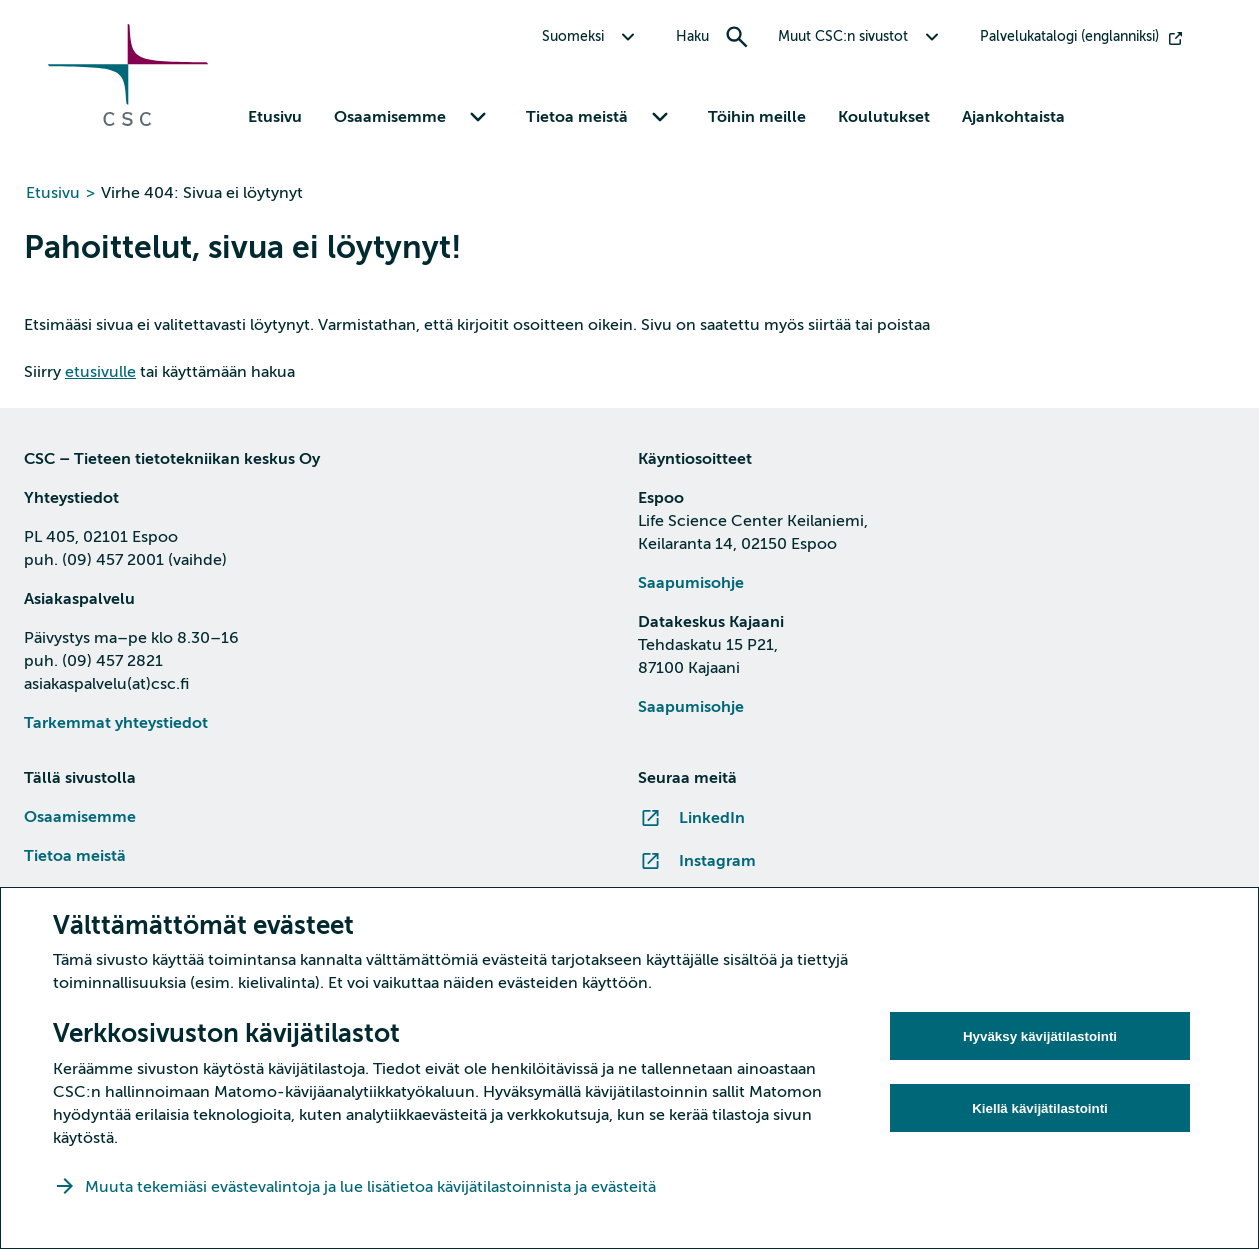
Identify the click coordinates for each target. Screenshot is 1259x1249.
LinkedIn (712, 818)
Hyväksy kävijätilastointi (1040, 1036)
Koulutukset (884, 117)
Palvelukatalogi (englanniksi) (1069, 36)
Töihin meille (757, 117)
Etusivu (275, 117)
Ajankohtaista (1013, 117)
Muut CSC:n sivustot (843, 36)
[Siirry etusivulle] (128, 121)
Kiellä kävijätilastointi (1040, 1108)
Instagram (717, 861)
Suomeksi (573, 36)
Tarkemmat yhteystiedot (116, 723)
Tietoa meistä (577, 117)
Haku (692, 36)
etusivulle (100, 372)
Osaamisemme (390, 117)
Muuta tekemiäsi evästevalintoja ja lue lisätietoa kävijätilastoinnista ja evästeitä (372, 1187)
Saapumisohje (691, 583)
